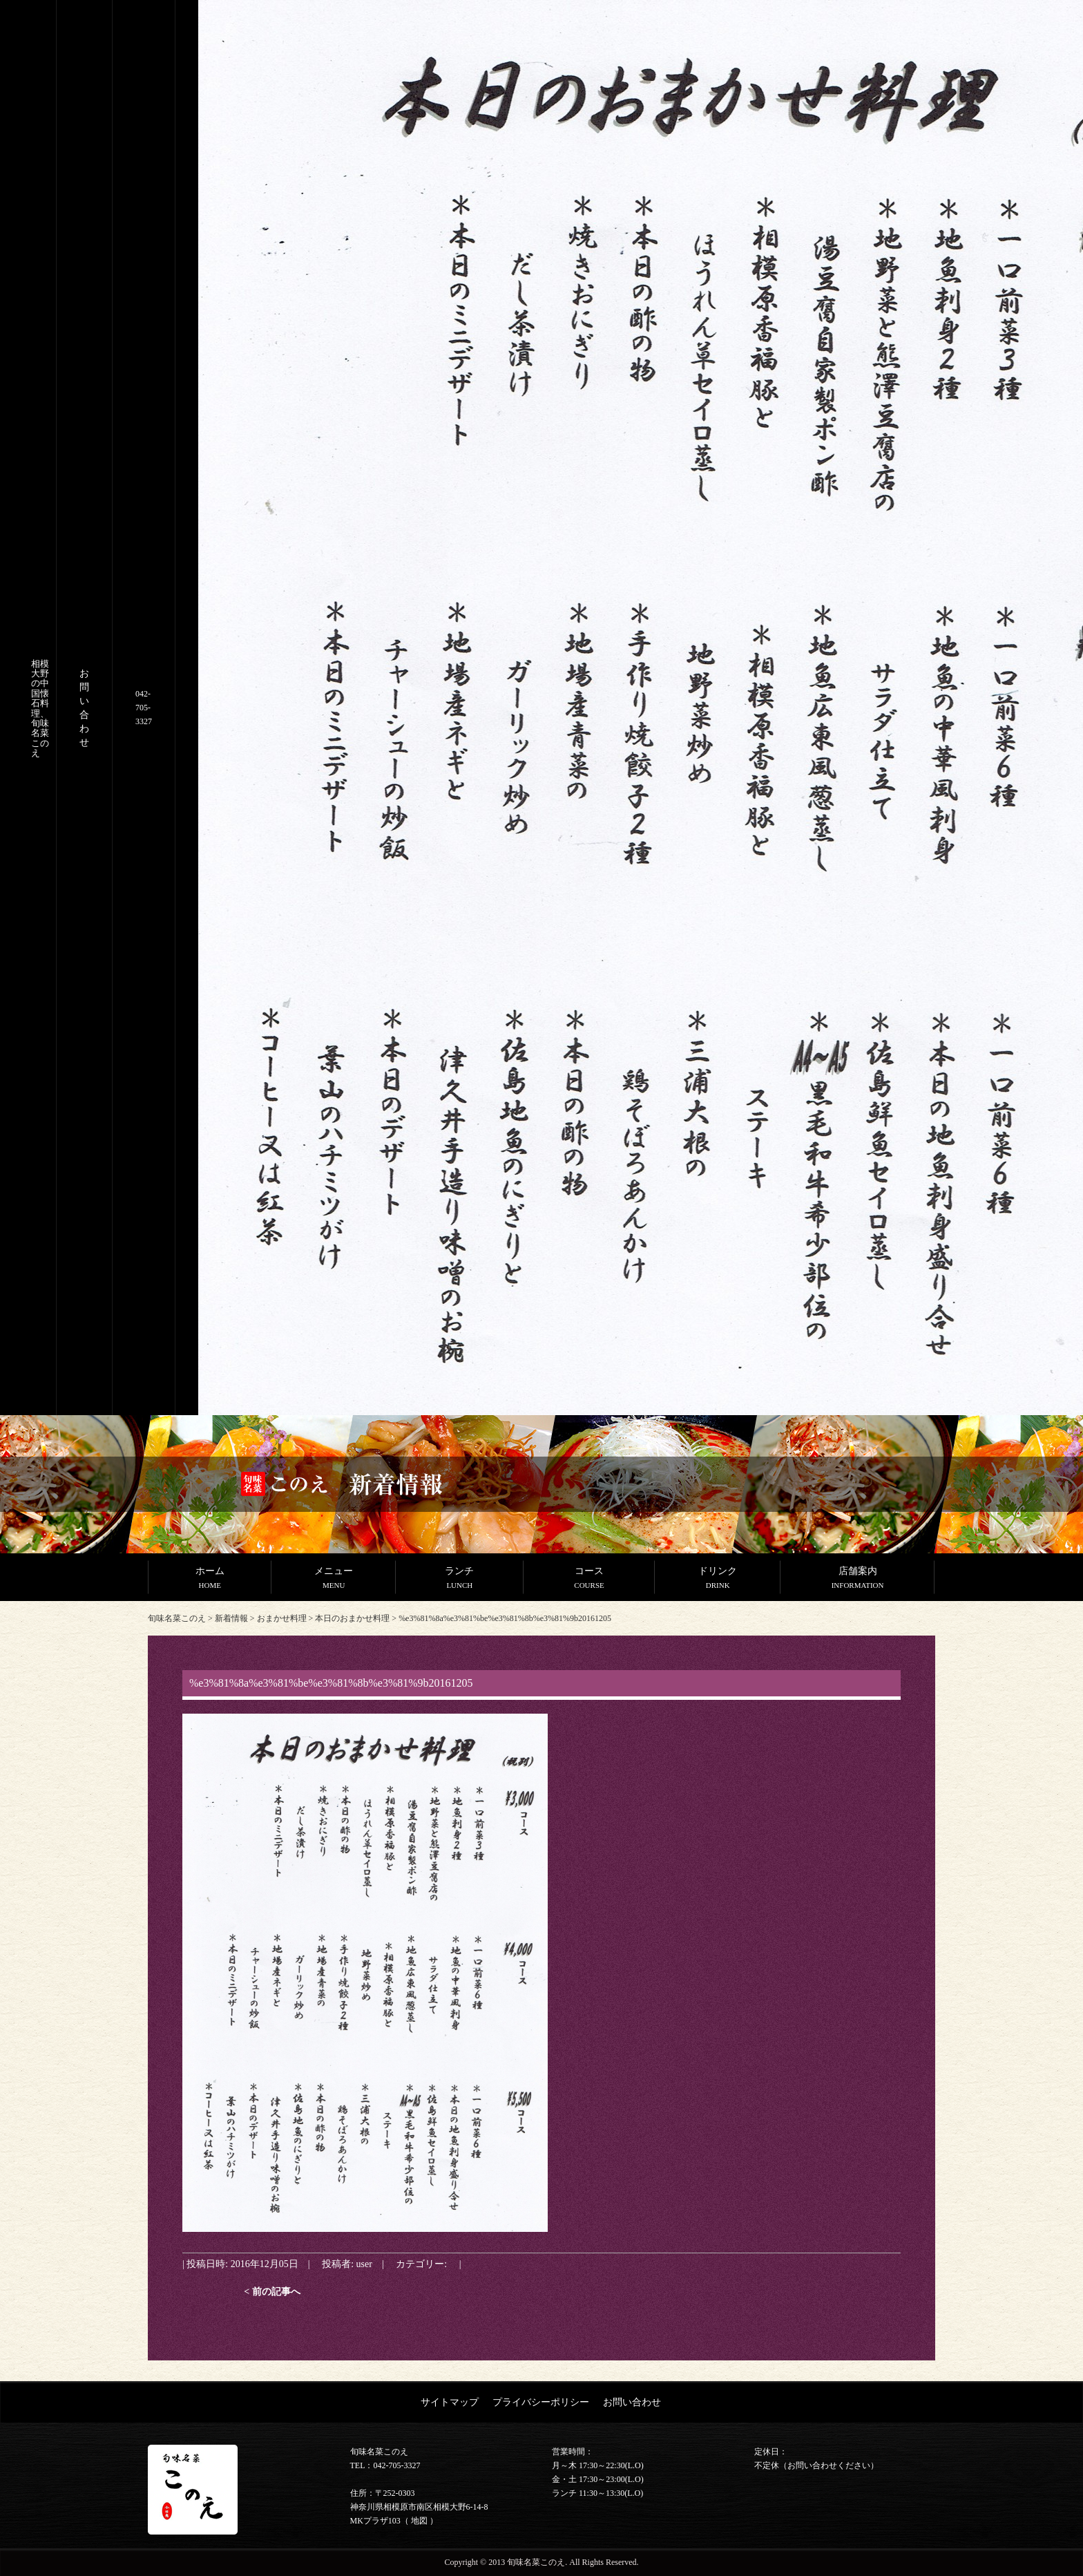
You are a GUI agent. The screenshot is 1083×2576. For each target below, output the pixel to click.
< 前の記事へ (272, 2291)
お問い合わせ (632, 2401)
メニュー (333, 1579)
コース (589, 1579)
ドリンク (717, 1579)
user (364, 2263)
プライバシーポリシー (540, 2401)
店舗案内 (857, 1579)
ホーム (209, 1579)
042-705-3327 (143, 707)
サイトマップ (450, 2401)
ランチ (459, 1579)
